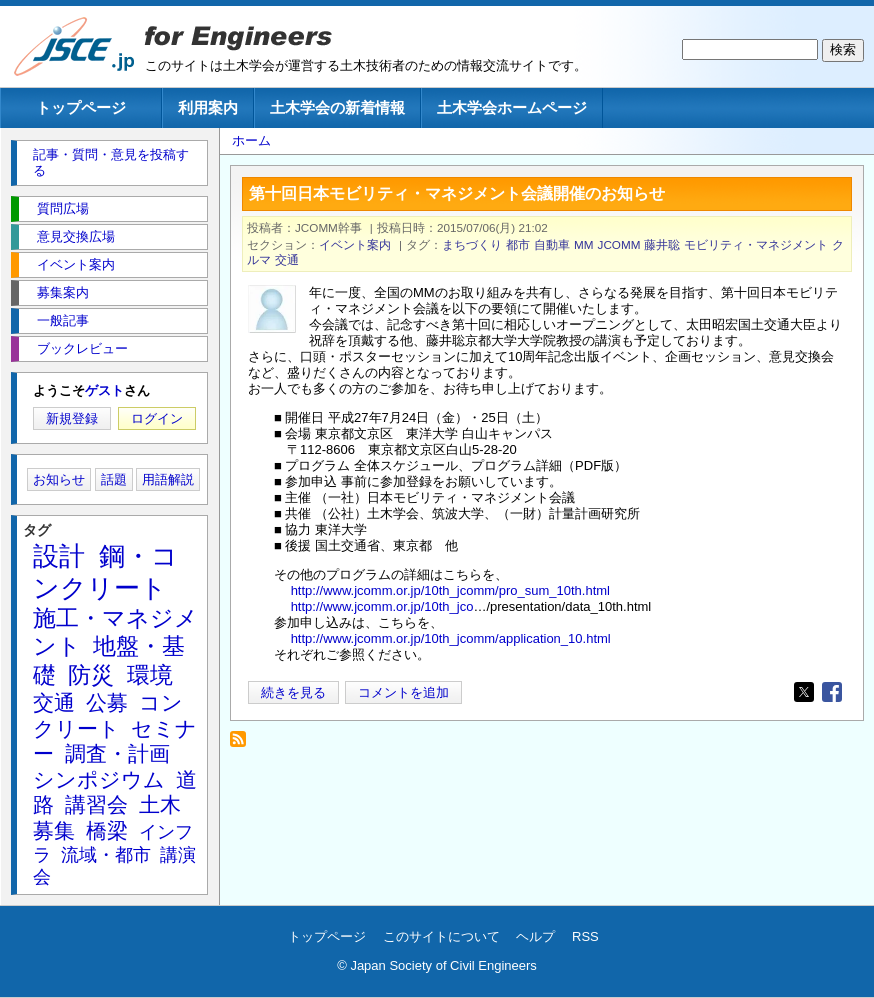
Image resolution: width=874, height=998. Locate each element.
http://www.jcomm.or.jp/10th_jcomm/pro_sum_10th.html (450, 590)
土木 (160, 804)
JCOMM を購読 (243, 744)
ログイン (157, 418)
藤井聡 (662, 244)
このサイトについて (441, 936)
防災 (91, 675)
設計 (59, 556)
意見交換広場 (76, 236)
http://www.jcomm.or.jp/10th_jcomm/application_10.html (451, 638)
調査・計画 (117, 753)
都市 (518, 244)
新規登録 (72, 418)
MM (583, 244)
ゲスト (104, 390)
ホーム (251, 140)
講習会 (96, 804)
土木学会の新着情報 (337, 107)
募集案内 (63, 292)
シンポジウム (99, 779)
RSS (585, 936)
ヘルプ (535, 936)
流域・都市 (106, 855)
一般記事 (63, 320)
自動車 (552, 244)
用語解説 (168, 479)
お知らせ (59, 479)
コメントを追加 (403, 692)
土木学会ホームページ (512, 107)
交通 (287, 259)
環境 (150, 675)
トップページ (81, 107)
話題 (114, 479)
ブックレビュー (82, 348)
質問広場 (63, 208)
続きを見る (293, 692)
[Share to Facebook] (832, 692)
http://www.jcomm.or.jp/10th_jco (382, 606)
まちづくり (472, 244)
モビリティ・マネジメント (756, 244)
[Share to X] (804, 692)
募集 (54, 830)
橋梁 (107, 830)
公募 (107, 702)
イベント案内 (355, 244)
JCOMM (619, 244)
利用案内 (208, 107)
